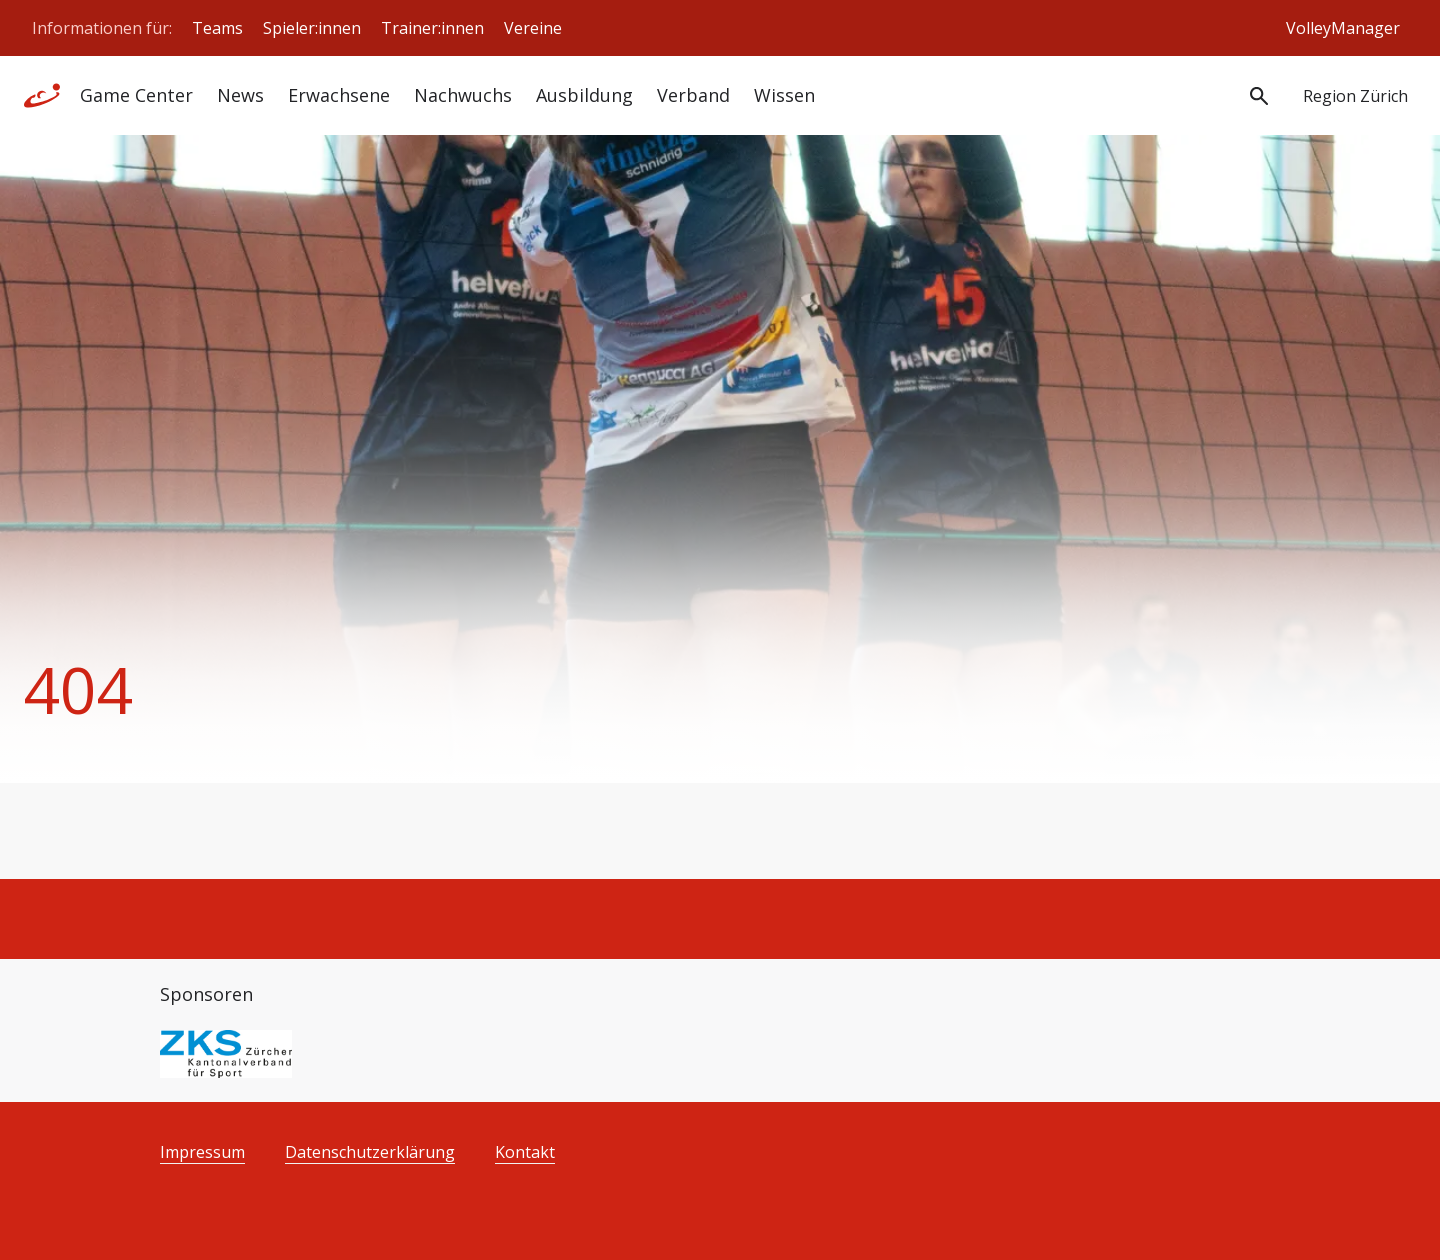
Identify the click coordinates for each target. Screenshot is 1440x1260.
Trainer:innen (432, 28)
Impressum (202, 1152)
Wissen (784, 95)
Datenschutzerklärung (370, 1152)
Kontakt (525, 1152)
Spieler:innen (312, 28)
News (240, 95)
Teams (217, 28)
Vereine (533, 28)
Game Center (136, 95)
